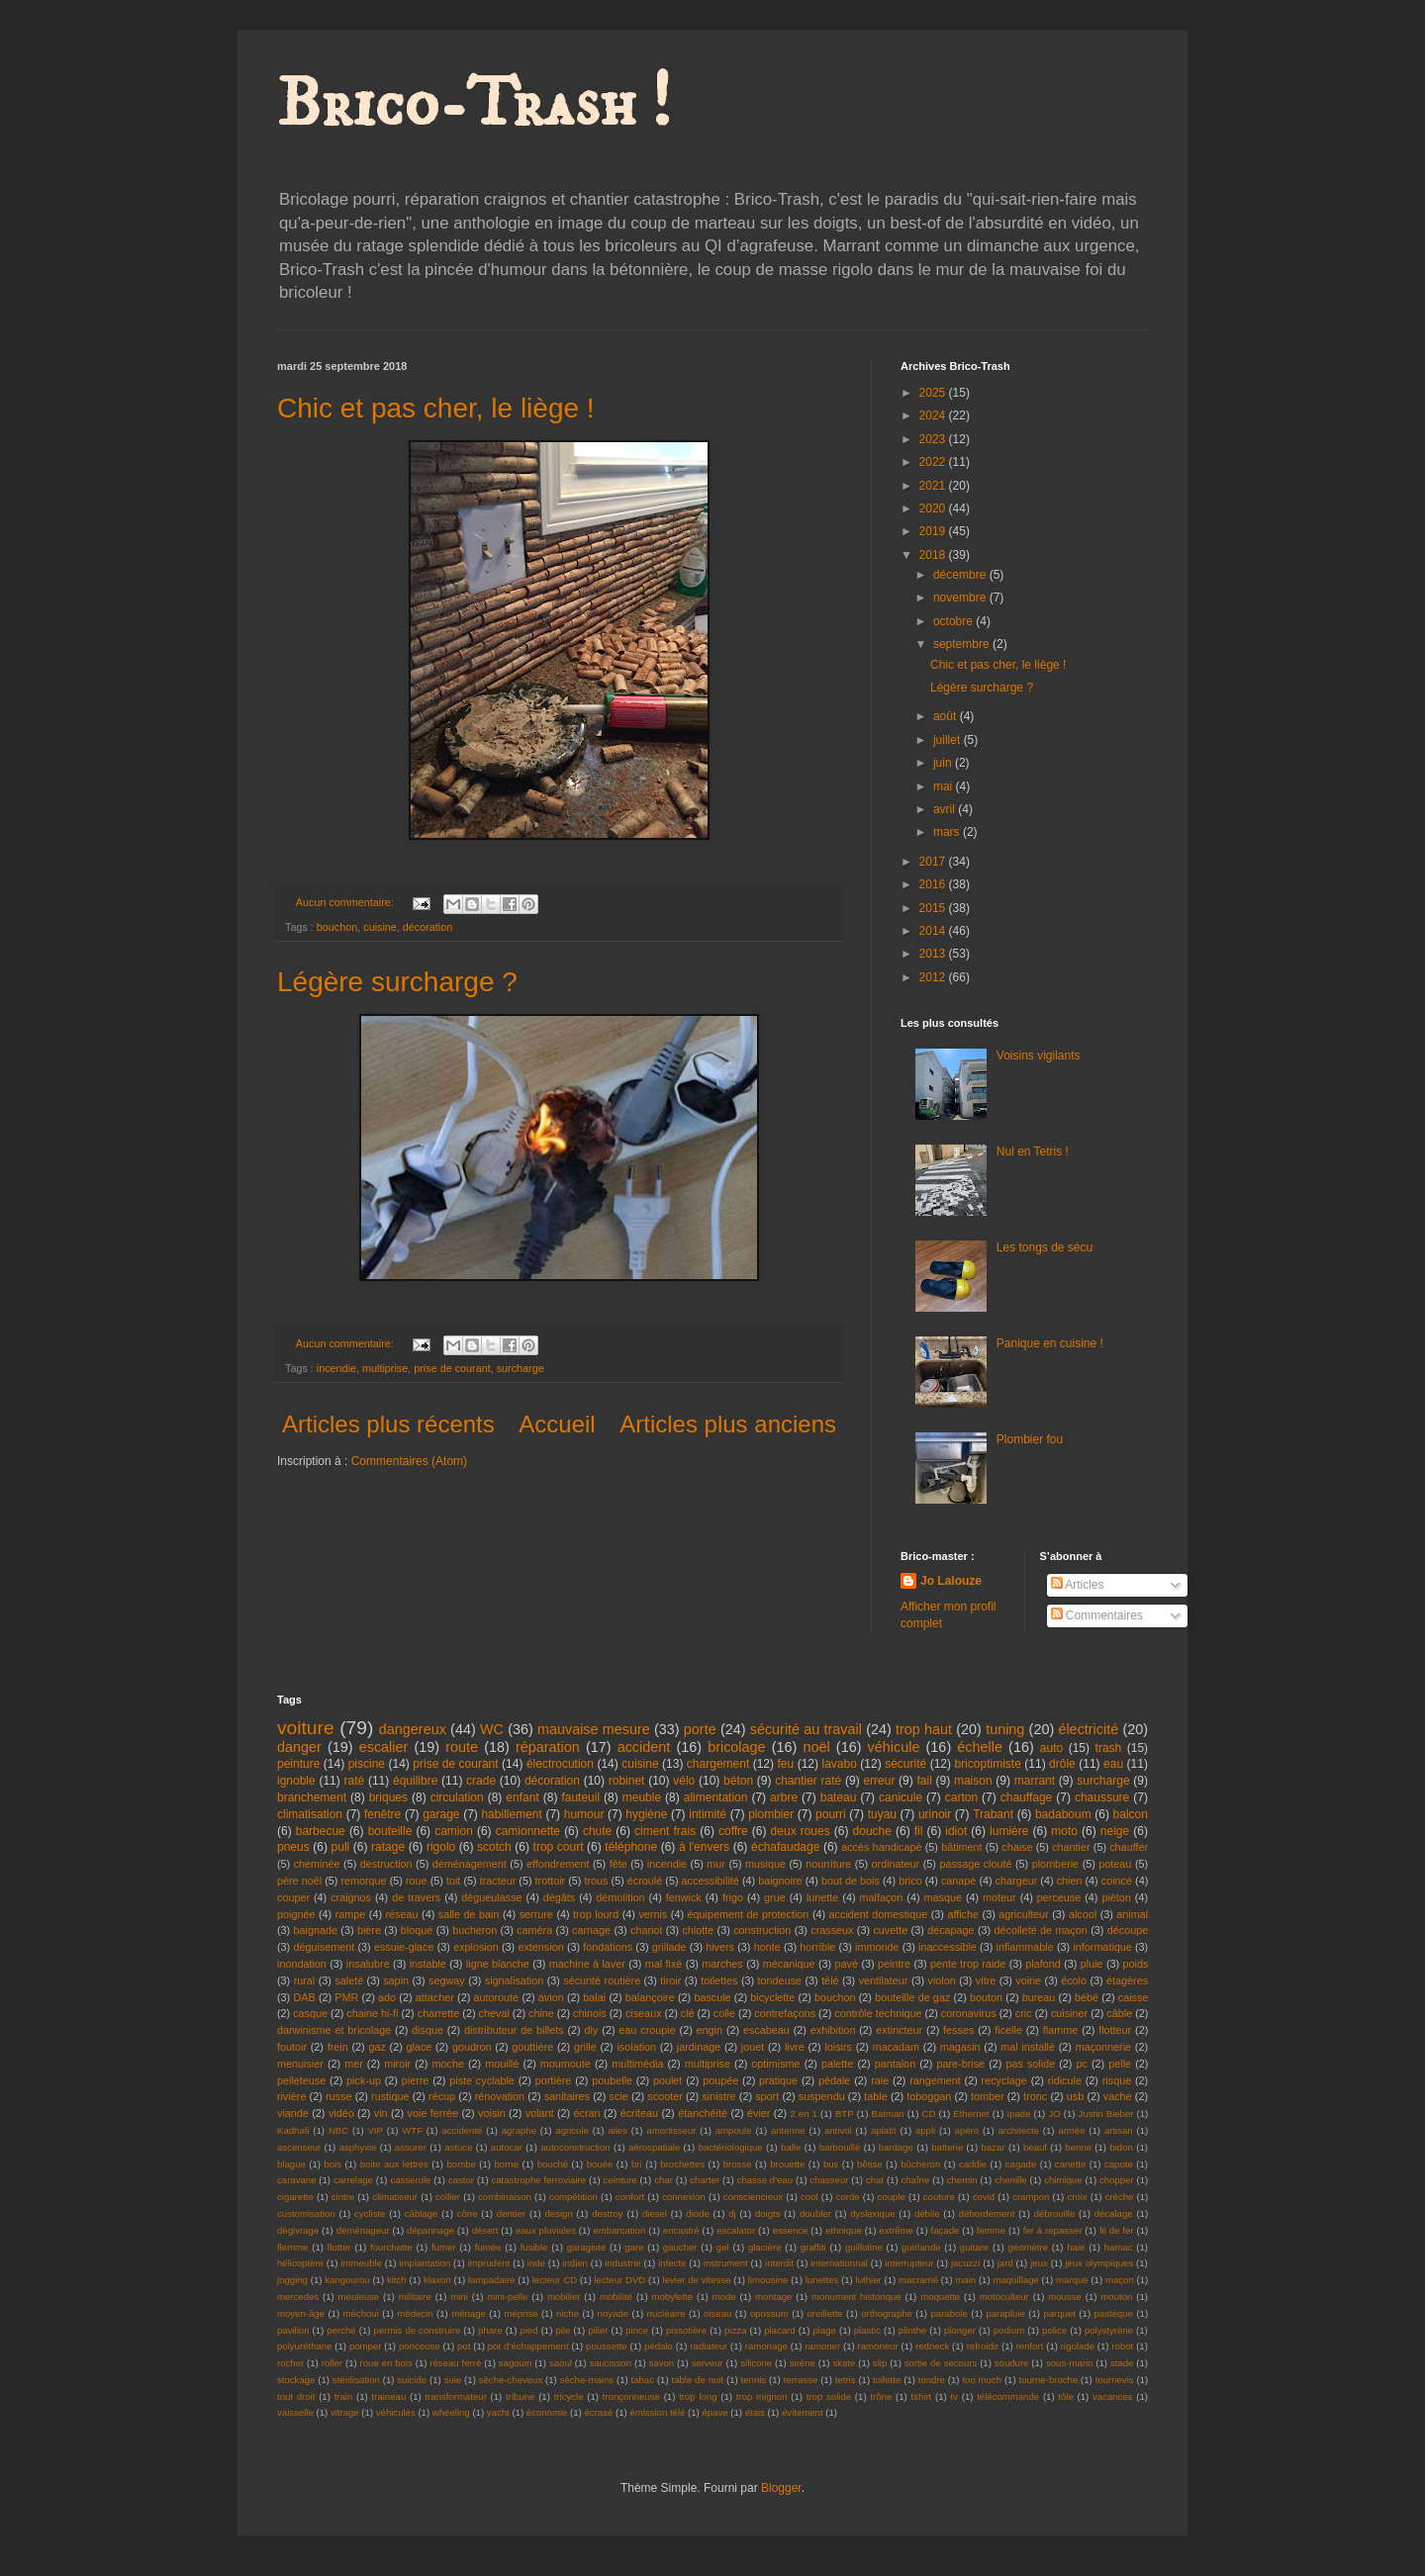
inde (536, 2262)
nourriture (828, 1864)
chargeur (1017, 1880)
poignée (296, 1914)
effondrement (557, 1864)
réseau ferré (455, 2362)
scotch (494, 1847)
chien (1070, 1880)
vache (1117, 2096)
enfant (522, 1797)
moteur (999, 1897)
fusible (534, 2247)
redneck (932, 2346)
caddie (973, 2164)
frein (338, 2047)
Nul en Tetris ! (1033, 1151)
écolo (1074, 1980)
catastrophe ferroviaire (538, 2179)
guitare (974, 2247)
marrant (1034, 1781)
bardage (896, 2147)
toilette (887, 2379)
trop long (697, 2396)
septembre (963, 644)
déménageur (363, 2230)
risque (1116, 2080)
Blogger (781, 2488)
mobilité (616, 2296)
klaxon (437, 2279)
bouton (986, 1997)
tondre (931, 2379)
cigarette (295, 2196)
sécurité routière (601, 1980)
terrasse (801, 2379)
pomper (365, 2346)
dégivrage (298, 2230)
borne (506, 2164)
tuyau (882, 1814)
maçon (1119, 2279)
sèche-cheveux (511, 2379)
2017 (934, 862)
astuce (458, 2147)
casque (310, 2013)
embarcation (619, 2230)
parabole (948, 2313)
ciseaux (643, 2013)
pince (636, 2330)
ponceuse (419, 2346)
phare (490, 2330)
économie (547, 2412)
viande (293, 2113)
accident (644, 1747)
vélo (684, 1781)
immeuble (361, 2262)
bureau (1039, 1997)
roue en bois (386, 2362)
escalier (384, 1747)
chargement (718, 1764)
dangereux (412, 1729)
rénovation (499, 2096)
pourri (830, 1814)
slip (880, 2362)
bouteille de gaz (912, 1997)
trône (881, 2396)
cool (809, 2196)
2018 (934, 555)
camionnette (528, 1831)
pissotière (686, 2330)
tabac (642, 2379)
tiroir (670, 1980)
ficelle (1008, 2030)
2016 (934, 884)
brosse (737, 2164)
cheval (494, 2013)
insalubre (368, 1964)
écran (587, 2113)
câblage (421, 2213)
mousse (1065, 2296)
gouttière (532, 2047)
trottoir (550, 1880)
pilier (598, 2330)
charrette (439, 2013)
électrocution (560, 1764)
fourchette (391, 2247)
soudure (1012, 2362)
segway (446, 1980)
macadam (896, 2047)
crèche (1119, 2196)
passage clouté (975, 1864)
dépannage (430, 2230)
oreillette (824, 2313)
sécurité (905, 1764)
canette (1070, 2164)
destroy (607, 2213)
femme (991, 2230)
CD (928, 2113)
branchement (311, 1797)
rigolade (1077, 2346)
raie (880, 2080)
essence (790, 2230)
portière (553, 2080)
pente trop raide (967, 1964)
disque (427, 2030)
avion (551, 1997)
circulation (457, 1797)
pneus (293, 1847)
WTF (412, 2130)
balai (594, 1997)
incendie (336, 1368)
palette (837, 2064)
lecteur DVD (619, 2279)
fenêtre (382, 1814)
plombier (771, 1814)
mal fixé (664, 1964)
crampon (1030, 2196)
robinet (627, 1781)
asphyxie (358, 2147)
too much (981, 2379)
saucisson (610, 2362)
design (559, 2213)
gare (633, 2247)
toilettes (719, 1980)
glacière (765, 2247)
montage (773, 2296)
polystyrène (1109, 2330)
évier (758, 2113)
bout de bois (850, 1880)
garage (441, 1814)
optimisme (775, 2064)
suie (453, 2379)
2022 (934, 462)
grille (585, 2047)
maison (973, 1781)
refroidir (983, 2346)
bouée (600, 2164)
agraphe (519, 2130)
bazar (993, 2147)
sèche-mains (587, 2379)
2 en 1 (803, 2113)
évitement (802, 2412)
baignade (315, 1930)
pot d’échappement (528, 2346)
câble (1119, 2013)
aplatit (884, 2130)
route (461, 1747)
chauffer (1128, 1847)
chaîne (915, 2179)
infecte (672, 2262)
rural (305, 1980)
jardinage (698, 2047)
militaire (415, 2296)
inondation (302, 1964)
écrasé (598, 2412)
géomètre (1027, 2247)
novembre (961, 597)
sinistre (718, 2096)
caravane (296, 2179)
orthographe (886, 2313)
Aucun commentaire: (346, 902)
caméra (534, 1930)
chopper (1116, 2179)
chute (597, 1831)
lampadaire (491, 2279)
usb (1075, 2096)
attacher (435, 1997)
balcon (1130, 1814)
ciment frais (665, 1831)
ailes (617, 2130)
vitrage (345, 2412)
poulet (667, 2080)
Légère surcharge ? (397, 981)
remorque (363, 1880)
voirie (1028, 1980)
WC (492, 1729)
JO (1054, 2113)
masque (942, 1897)
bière (369, 1930)
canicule (900, 1797)
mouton (1116, 2296)
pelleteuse (301, 2080)
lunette (822, 1897)
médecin (414, 2313)
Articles (1077, 1585)
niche (567, 2313)
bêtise (870, 2164)
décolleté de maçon (1041, 1930)
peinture (298, 1764)
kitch (397, 2279)
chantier (1071, 1847)
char (663, 2179)
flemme (292, 2247)
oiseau (717, 2313)
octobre (954, 621)
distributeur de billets (514, 2030)
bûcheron (920, 2164)
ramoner (822, 2346)
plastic (867, 2330)
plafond (1042, 1964)
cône (467, 2213)
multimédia (637, 2064)
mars (948, 832)
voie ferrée (433, 2113)
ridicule (1065, 2080)
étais (755, 2412)
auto (1051, 1748)
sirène (802, 2362)
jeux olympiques (1099, 2262)
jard (1005, 2262)
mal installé (1027, 2047)
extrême (896, 2230)
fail (924, 1781)
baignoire (780, 1880)
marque (1072, 2279)
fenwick (684, 1897)
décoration (427, 927)
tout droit (296, 2396)
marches (722, 1964)
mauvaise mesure (593, 1729)
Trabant (993, 1814)
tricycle (569, 2396)
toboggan (928, 2096)
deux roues (800, 1831)
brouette (787, 2164)
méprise (520, 2313)
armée (1071, 2130)
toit (453, 1880)
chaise (1016, 1847)
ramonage (766, 2346)
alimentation (716, 1797)
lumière (1009, 1831)
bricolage (736, 1747)
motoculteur (1004, 2296)
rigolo (441, 1847)
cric (1023, 2013)
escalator (735, 2230)
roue (417, 1880)
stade (1121, 2362)
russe (338, 2096)
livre (795, 2047)
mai (944, 786)
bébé (1086, 1997)
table (875, 2096)
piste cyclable (482, 2080)
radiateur (708, 2346)
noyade (613, 2313)
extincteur (899, 2030)
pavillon (293, 2330)
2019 (934, 531)
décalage (1113, 2213)
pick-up (363, 2080)
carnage (591, 1930)
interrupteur (909, 2262)
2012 (934, 977)
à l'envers (704, 1847)
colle (724, 2013)
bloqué (416, 1930)
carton (961, 1797)
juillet (948, 740)
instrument (726, 2262)
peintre (894, 1964)
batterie (947, 2147)
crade (481, 1781)
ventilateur (883, 1980)
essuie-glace (404, 1947)
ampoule (733, 2130)
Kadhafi (293, 2130)
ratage (388, 1847)
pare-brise (961, 2064)
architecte (1018, 2130)
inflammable (1025, 1947)
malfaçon (881, 1897)
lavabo (838, 1764)
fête (618, 1864)
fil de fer (1116, 2230)
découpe (1127, 1930)
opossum (769, 2313)
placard (779, 2330)
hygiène (646, 1814)
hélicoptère (300, 2262)
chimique (1063, 2179)
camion (453, 1831)
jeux (1039, 2262)
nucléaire (666, 2313)
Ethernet (971, 2113)
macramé (918, 2279)
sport (767, 2096)
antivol (838, 2130)
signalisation (514, 1980)
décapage (950, 1930)
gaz (376, 2047)
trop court (558, 1847)
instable (428, 1964)
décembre (961, 575)
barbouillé (840, 2147)
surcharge (520, 1368)
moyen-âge (301, 2313)
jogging (292, 2279)
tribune (520, 2396)
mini (459, 2296)
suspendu (822, 2096)
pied (528, 2330)
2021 (934, 486)
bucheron (474, 1930)
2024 (934, 415)
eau (1113, 1764)
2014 (934, 931)
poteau (1114, 1864)
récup (441, 2096)
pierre (415, 2080)
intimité (707, 1814)
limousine (768, 2279)
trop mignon (762, 2396)
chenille (1011, 2179)
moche (448, 2064)
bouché (552, 2164)
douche (872, 1831)
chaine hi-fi (372, 2013)
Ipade (1018, 2113)
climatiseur (395, 2196)
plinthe (912, 2330)
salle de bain (469, 1914)
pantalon (895, 2064)
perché (341, 2330)
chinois (590, 2013)
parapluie (1005, 2313)
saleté (348, 1980)
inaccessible (947, 1947)
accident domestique (878, 1914)
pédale (834, 2080)
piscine (366, 1764)
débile (927, 2213)
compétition (573, 2196)
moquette (940, 2296)
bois (332, 2164)
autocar (506, 2147)
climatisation (309, 1814)
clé (688, 2013)
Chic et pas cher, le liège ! (436, 408)
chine (541, 2013)
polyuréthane (304, 2346)
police (1054, 2330)
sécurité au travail (806, 1729)
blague (291, 2164)
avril (945, 809)
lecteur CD (554, 2279)
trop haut (924, 1729)
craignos (351, 1897)
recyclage (1004, 2080)
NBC (338, 2130)
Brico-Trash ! (474, 104)
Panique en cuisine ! (1050, 1343)
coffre (733, 1831)
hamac (1118, 2247)
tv (953, 2396)
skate (843, 2362)
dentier (511, 2213)
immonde (877, 1947)
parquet (1059, 2313)
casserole (410, 2179)
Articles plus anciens (727, 1424)
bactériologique (731, 2147)
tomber (987, 2096)
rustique (390, 2096)
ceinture (620, 2179)
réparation (548, 1747)
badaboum (1063, 1814)
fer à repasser (1053, 2230)
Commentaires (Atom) (409, 1461)
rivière (291, 2096)
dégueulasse (491, 1897)
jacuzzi (965, 2262)
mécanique (789, 1964)
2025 (934, 393)
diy (592, 2030)
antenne (788, 2130)
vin (381, 2113)
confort (630, 2196)
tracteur (498, 1880)
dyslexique (872, 2213)
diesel (654, 2213)
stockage (296, 2379)
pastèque (1113, 2313)
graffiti (813, 2247)
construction (762, 1930)
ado (387, 1997)
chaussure (1102, 1797)
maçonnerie (1103, 2047)
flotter (339, 2247)
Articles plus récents (388, 1424)
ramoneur (878, 2346)
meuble (641, 1797)
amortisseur (671, 2130)
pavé (846, 1964)
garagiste (586, 2247)
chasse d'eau (765, 2179)
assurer (411, 2147)
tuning (1005, 1729)
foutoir (292, 2047)
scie (619, 2096)
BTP (844, 2113)
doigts (768, 2213)
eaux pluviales (546, 2230)
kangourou (347, 2279)
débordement (987, 2213)
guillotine (864, 2247)
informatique (1102, 1947)
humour (584, 1814)
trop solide (829, 2396)
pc (1082, 2064)
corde (848, 2196)
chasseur (828, 2179)
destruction (386, 1864)
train (343, 2396)
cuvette (890, 1930)
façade (945, 2230)
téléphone (631, 1847)
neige (1114, 1831)
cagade (1020, 2164)
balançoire (650, 1997)
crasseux (831, 1930)
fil (918, 1831)
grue (775, 1897)
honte (767, 1947)
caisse (1133, 1997)
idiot (956, 1831)
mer (353, 2064)
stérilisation (356, 2379)
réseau (402, 1914)
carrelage (353, 2179)
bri (636, 2164)
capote (1118, 2164)
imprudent (489, 2262)
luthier (869, 2279)
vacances (1112, 2396)
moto (1064, 1831)
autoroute (497, 1997)
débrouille (1055, 2213)
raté (353, 1781)
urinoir (934, 1814)
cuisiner (1069, 2013)
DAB (304, 1997)
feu (786, 1764)
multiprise (385, 1368)
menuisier (300, 2064)
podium (1009, 2330)
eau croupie (646, 2030)
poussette (606, 2346)
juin (944, 763)
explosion (476, 1947)
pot (463, 2346)
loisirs (838, 2047)
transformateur (455, 2396)
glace (418, 2047)
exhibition (833, 2030)
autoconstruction (575, 2147)
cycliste (369, 2213)
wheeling (451, 2412)
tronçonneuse (631, 2396)
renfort (1030, 2346)
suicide (412, 2379)
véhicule (894, 1747)
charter (704, 2179)
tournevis (1114, 2379)
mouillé (502, 2064)
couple (891, 2196)
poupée (720, 2080)
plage (823, 2330)
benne (1078, 2147)
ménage (468, 2313)
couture (939, 2196)
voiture (305, 1727)
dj (731, 2213)
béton (738, 1781)
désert (485, 2230)
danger (299, 1747)
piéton (1115, 1897)
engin (709, 2030)
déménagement (469, 1864)
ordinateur (896, 1864)
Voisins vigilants (1039, 1055)
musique (765, 1864)
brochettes (682, 2164)
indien (575, 2262)
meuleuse (359, 2296)
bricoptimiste (987, 1764)
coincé (1116, 1880)
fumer (443, 2247)
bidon (1120, 2147)
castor (461, 2179)
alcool (1082, 1914)
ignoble (296, 1781)
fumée (488, 2247)
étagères (1127, 1980)
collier (447, 2196)
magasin (960, 2047)
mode (724, 2296)
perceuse (1059, 1897)
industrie (622, 2262)
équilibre (415, 1781)
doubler (815, 2213)
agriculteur (1023, 1914)
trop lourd (595, 1914)
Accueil (557, 1424)
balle (791, 2147)
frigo (732, 1897)
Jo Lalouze (951, 1581)
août (946, 716)
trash (1108, 1748)
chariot (646, 1930)
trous (597, 1880)
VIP (374, 2130)
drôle (1062, 1764)
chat (875, 2179)
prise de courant (452, 1368)
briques (388, 1797)
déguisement (323, 1947)
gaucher (680, 2247)
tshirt (920, 2396)
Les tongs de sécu (1044, 1247)
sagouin (515, 2362)
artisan (1118, 2130)
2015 (934, 908)
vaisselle (295, 2412)
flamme (1060, 2030)
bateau (838, 1797)
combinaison (504, 2196)
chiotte (697, 1930)
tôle (1065, 2396)
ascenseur (299, 2147)
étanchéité (702, 2113)
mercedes (298, 2296)
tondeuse (780, 1980)
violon (942, 1980)
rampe (350, 1914)
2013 (934, 954)
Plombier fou (1030, 1439)
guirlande (921, 2247)
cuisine (380, 927)
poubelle (612, 2080)
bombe (461, 2164)
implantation (424, 2262)
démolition (620, 1897)
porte (700, 1729)
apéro (967, 2130)
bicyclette (772, 1997)
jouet (752, 2047)
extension (540, 1947)
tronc (1035, 2096)
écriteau (639, 2113)
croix (1077, 2196)
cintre (343, 2196)
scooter (664, 2096)
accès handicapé (881, 1847)
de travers (416, 1897)
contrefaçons (784, 2013)
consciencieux (753, 2196)
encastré (681, 2230)
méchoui (361, 2313)
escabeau (766, 2030)
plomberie (1055, 1864)
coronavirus (969, 2013)
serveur (707, 2362)
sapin (396, 1980)
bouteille (390, 1831)
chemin (962, 2179)
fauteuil (580, 1797)
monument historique (856, 2296)
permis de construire (417, 2330)
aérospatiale (654, 2147)
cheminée (317, 1864)
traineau (389, 2396)
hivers (720, 1947)
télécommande (1008, 2396)
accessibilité (710, 1880)
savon (662, 2362)
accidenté (461, 2130)
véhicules (396, 2412)
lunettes (822, 2279)
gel (722, 2247)
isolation (636, 2047)
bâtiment (961, 1847)
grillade (669, 1947)
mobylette (673, 2296)
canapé (958, 1880)
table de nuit (697, 2379)
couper (293, 1897)
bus (830, 2164)
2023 (934, 439)
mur (716, 1864)
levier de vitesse (697, 2279)
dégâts (559, 1897)
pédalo (658, 2346)
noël (816, 1747)
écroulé (644, 1880)
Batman (887, 2113)
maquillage (1015, 2279)
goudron (472, 2047)
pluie (1092, 1964)
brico (910, 1880)
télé (829, 1980)
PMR (346, 1997)
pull (341, 1847)
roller (332, 2362)
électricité (1088, 1729)
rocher (290, 2362)
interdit (779, 2262)
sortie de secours (941, 2362)
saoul (560, 2362)
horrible (817, 1947)
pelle (1119, 2064)
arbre (784, 1797)
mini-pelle (507, 2296)
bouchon (337, 927)
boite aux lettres (394, 2164)
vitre (986, 1980)
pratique (778, 2080)
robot (1122, 2346)
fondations (607, 1947)
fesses (958, 2030)
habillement (511, 1814)
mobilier (564, 2296)
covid (984, 2196)
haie (1076, 2247)
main (965, 2279)
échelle (979, 1747)
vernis (652, 1914)
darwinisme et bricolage (334, 2030)
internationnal (839, 2262)
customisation (306, 2213)
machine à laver (587, 1964)
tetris (845, 2379)
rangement (935, 2080)
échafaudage (785, 1847)
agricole (572, 2130)
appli (925, 2130)
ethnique (843, 2230)
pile (562, 2330)
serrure (536, 1914)
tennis (754, 2379)
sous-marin (1069, 2362)
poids (1136, 1964)
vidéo (341, 2113)
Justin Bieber (1106, 2113)
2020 (934, 508)
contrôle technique (877, 2013)
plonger (960, 2330)
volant (539, 2113)
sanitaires (567, 2096)
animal (1132, 1914)
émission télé (657, 2412)
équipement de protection (748, 1914)
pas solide (1030, 2064)
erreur (879, 1781)
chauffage (1026, 1797)
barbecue (320, 1831)
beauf (1035, 2147)
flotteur (1114, 2030)
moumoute (565, 2064)
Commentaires (1097, 1615)
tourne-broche (1048, 2379)
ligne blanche (497, 1964)
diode (697, 2213)
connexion (684, 2196)
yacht (498, 2412)
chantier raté (808, 1781)
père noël (299, 1880)
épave (714, 2412)
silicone (756, 2362)
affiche (963, 1914)
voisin (492, 2113)
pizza (735, 2330)
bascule (712, 1997)
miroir (397, 2064)
